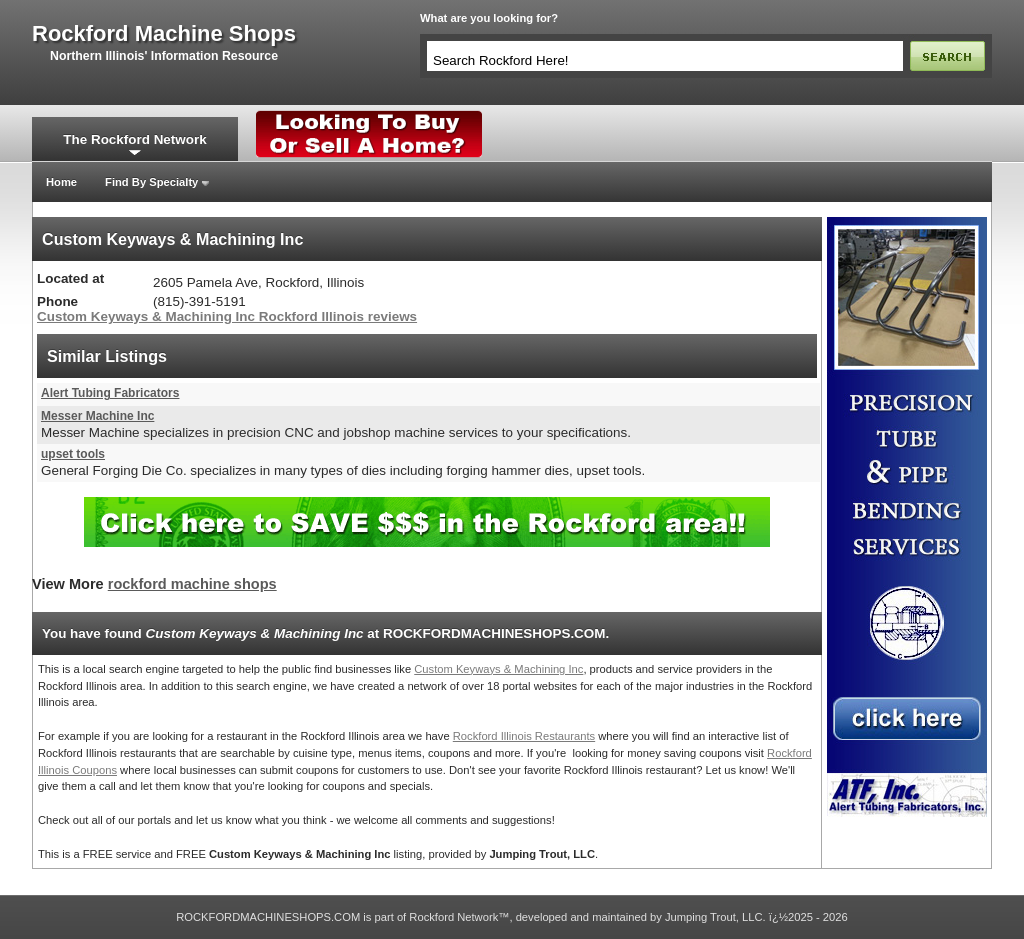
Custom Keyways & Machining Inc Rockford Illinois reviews (227, 316)
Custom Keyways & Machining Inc (498, 669)
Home (61, 182)
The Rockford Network (134, 139)
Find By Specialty (151, 182)
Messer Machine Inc (97, 416)
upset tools (73, 454)
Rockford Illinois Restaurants (524, 736)
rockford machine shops (164, 34)
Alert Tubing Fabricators (110, 393)
